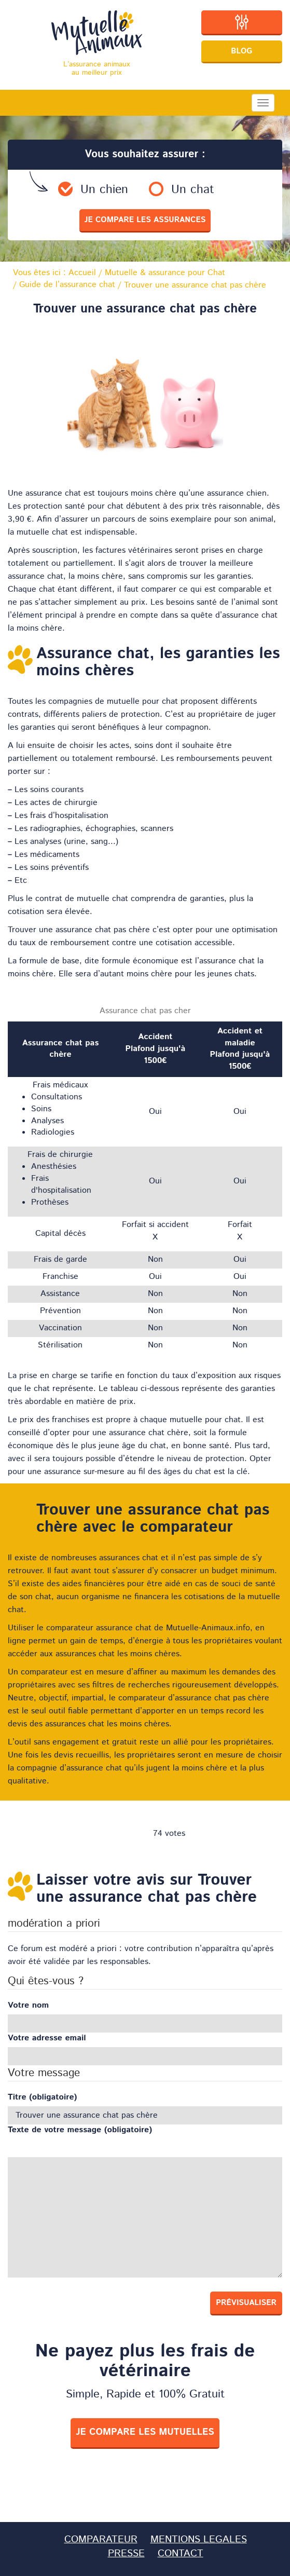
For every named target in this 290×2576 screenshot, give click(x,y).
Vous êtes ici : (54, 273)
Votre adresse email (47, 2038)
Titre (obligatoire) (42, 2097)
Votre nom (28, 2005)
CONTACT (180, 2553)
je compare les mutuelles (145, 2432)
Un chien (104, 190)
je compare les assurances (145, 219)
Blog (241, 51)
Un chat (192, 190)
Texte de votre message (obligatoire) (80, 2130)
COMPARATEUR (100, 2539)
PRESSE (126, 2553)
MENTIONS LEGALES (198, 2539)
